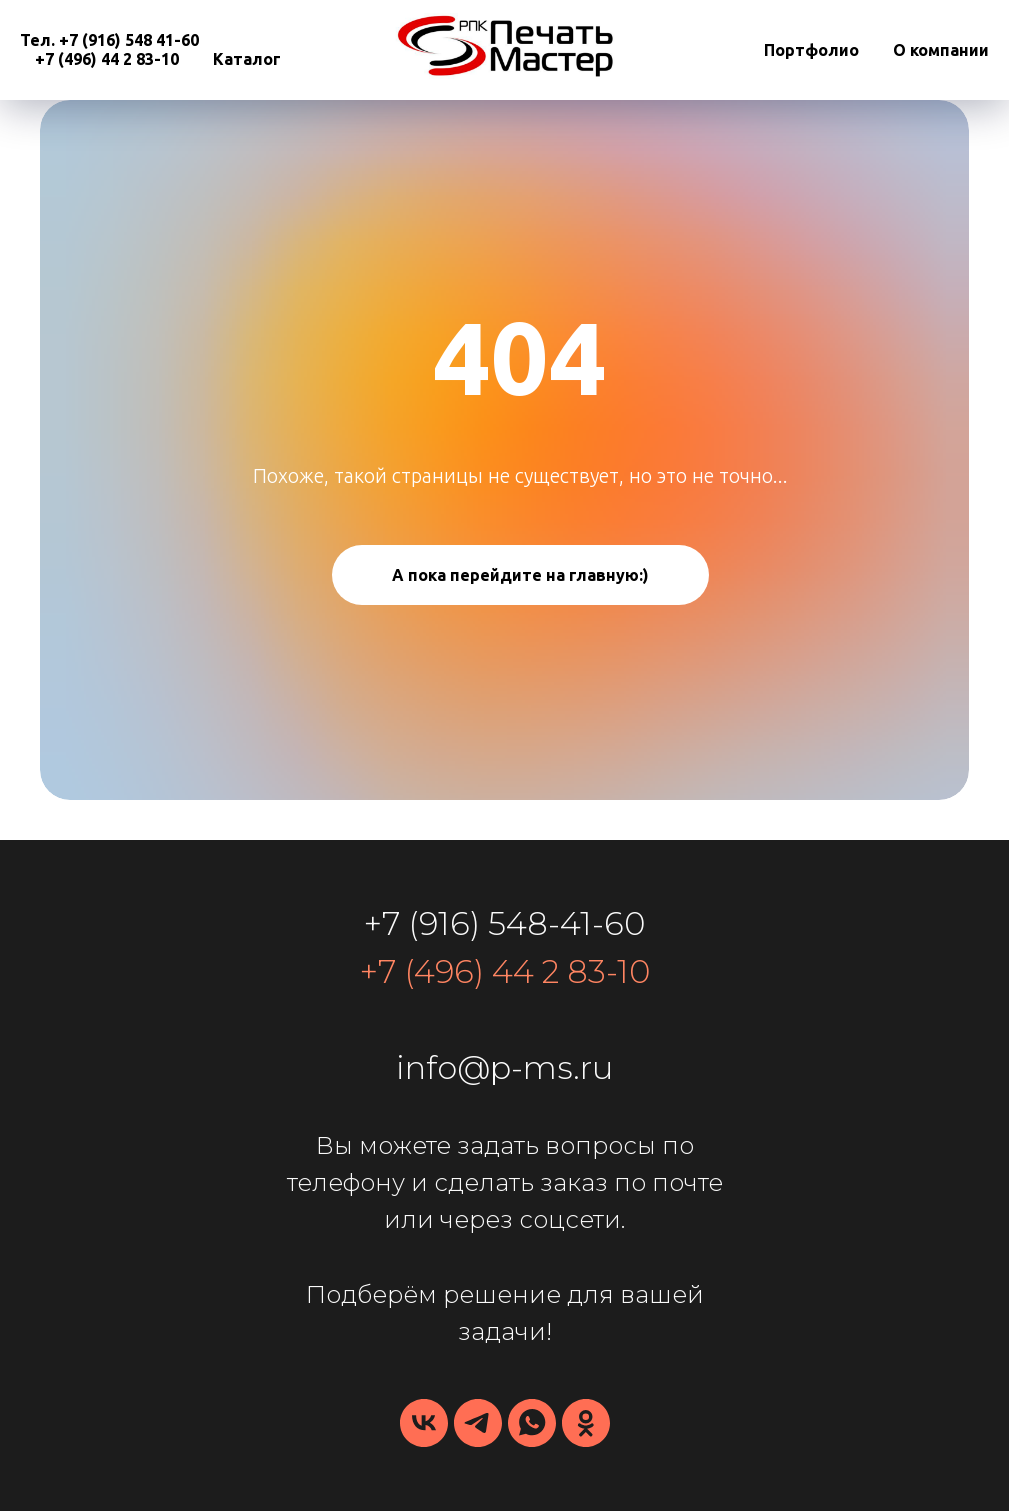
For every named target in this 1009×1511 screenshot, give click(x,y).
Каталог (247, 59)
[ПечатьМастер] (586, 1423)
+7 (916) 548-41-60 (504, 923)
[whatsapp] (532, 1423)
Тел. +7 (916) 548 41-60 (109, 40)
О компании (941, 50)
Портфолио (811, 50)
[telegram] (478, 1423)
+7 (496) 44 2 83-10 (107, 59)
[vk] (424, 1423)
